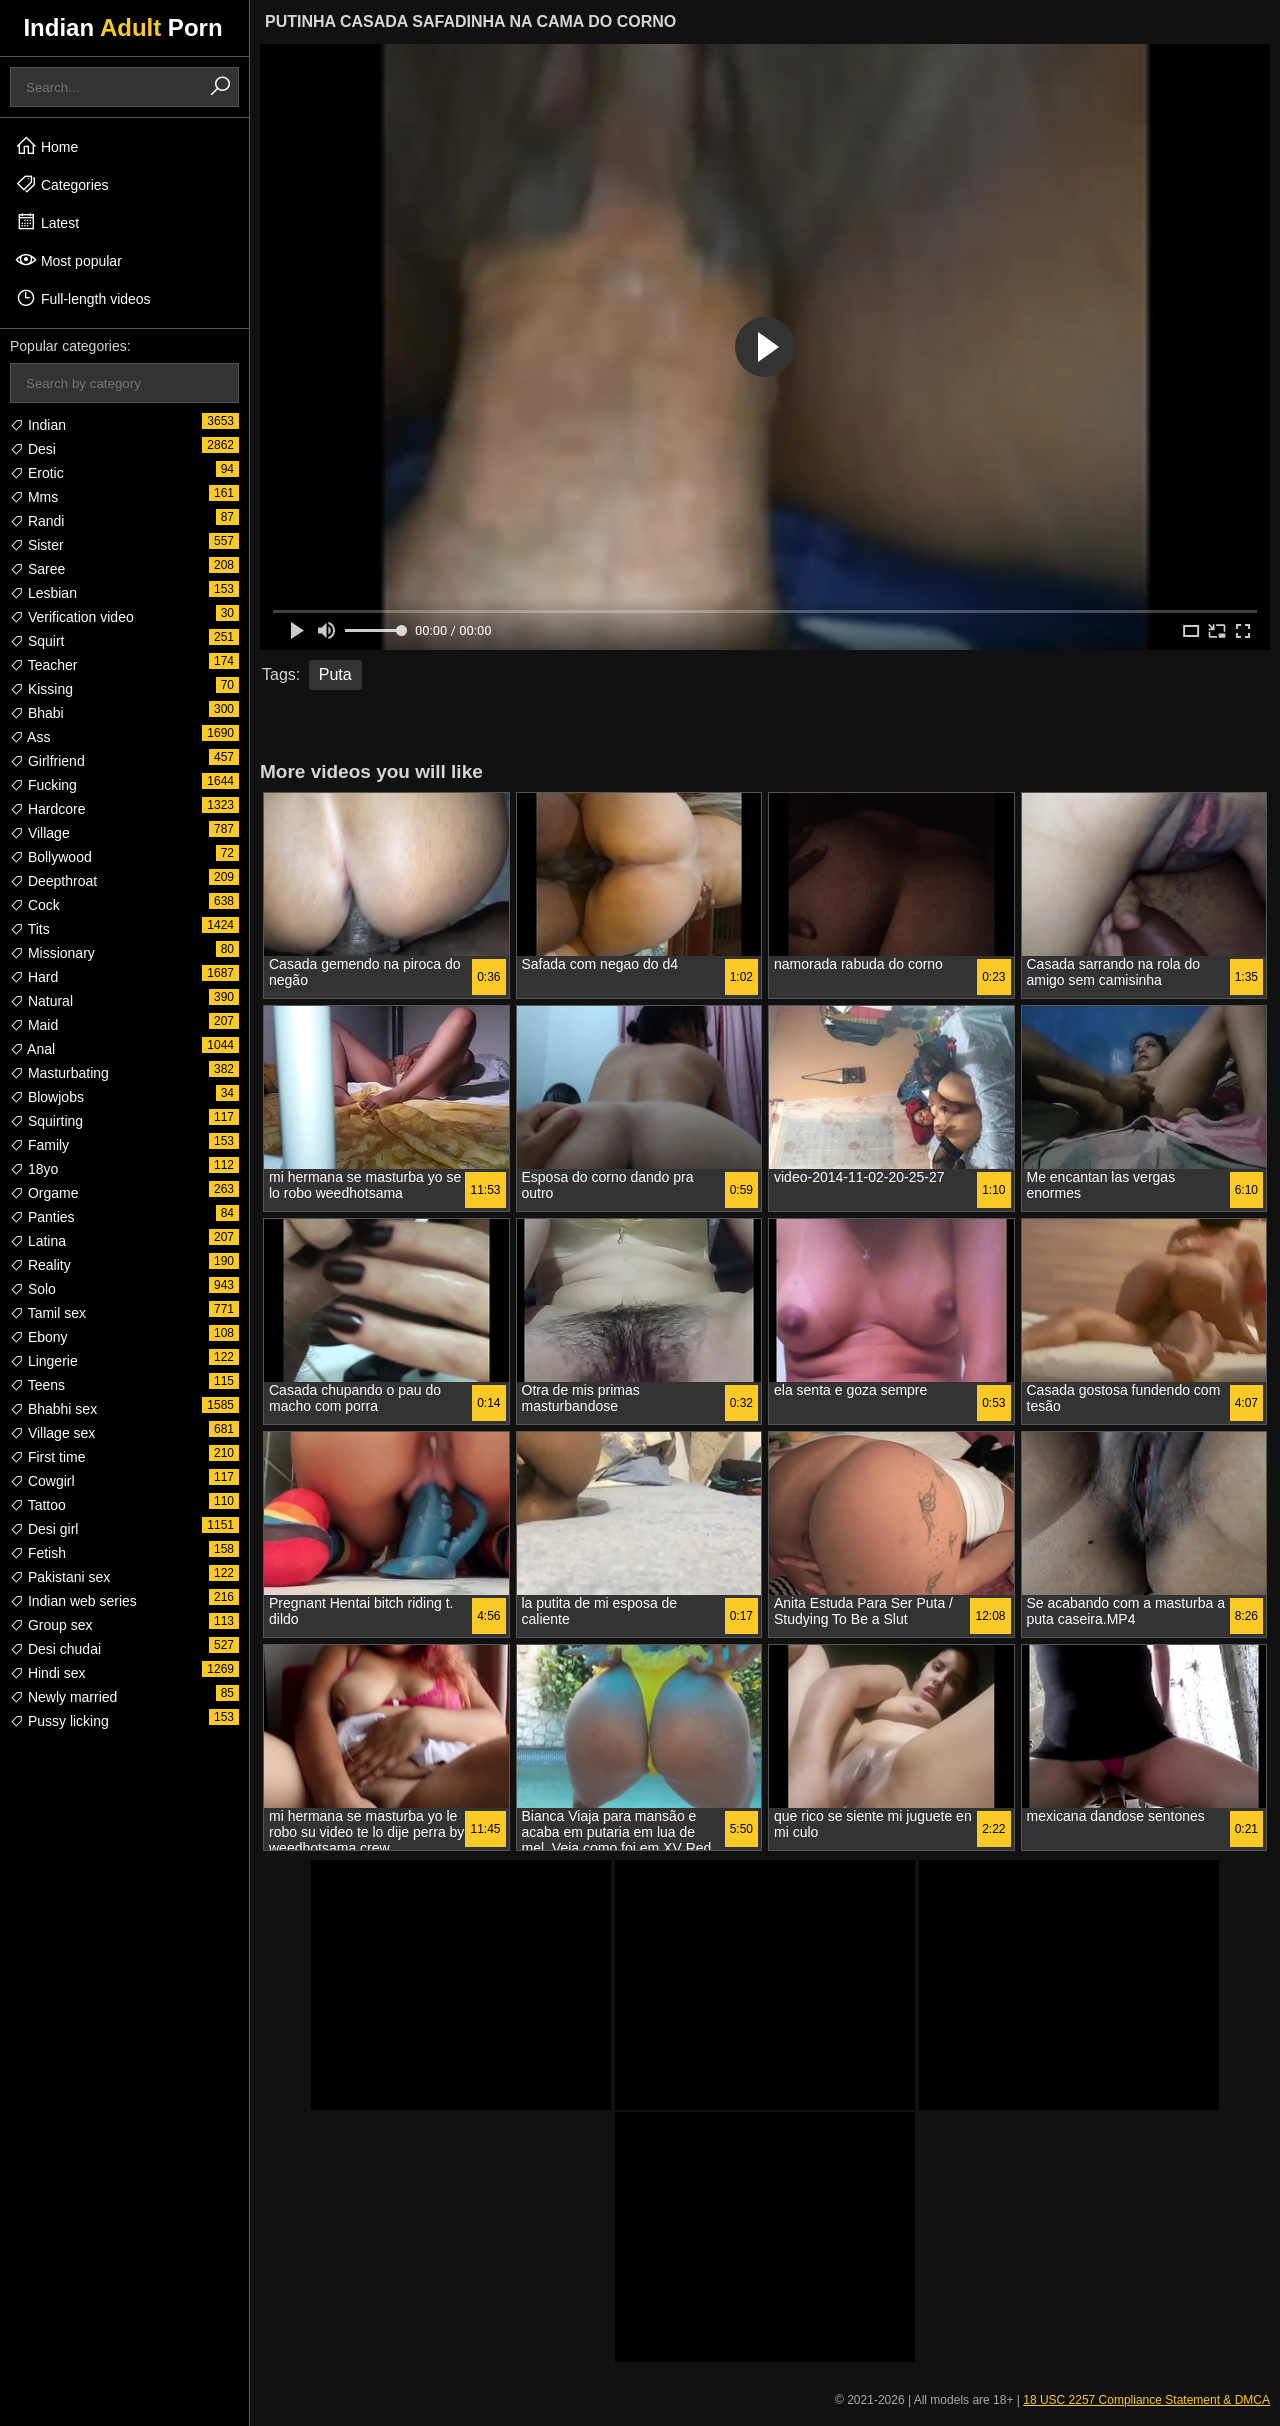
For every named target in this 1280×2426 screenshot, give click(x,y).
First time (47, 1457)
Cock (35, 905)
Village (40, 833)
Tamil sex (48, 1313)
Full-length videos (83, 298)
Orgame (44, 1193)
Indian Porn (122, 27)
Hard (34, 977)
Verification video (72, 617)
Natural (41, 1001)
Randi (37, 521)
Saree (37, 569)
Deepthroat (53, 881)
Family (39, 1145)
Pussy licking (59, 1721)
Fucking (43, 785)
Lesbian (43, 593)
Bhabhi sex (53, 1409)
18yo (34, 1169)
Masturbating (59, 1073)
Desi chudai (55, 1649)
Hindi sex (47, 1673)
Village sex (52, 1433)
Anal (32, 1049)
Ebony (39, 1337)
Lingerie (44, 1361)
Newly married (63, 1697)
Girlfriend (47, 761)
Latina (38, 1241)
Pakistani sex (60, 1577)
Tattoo (38, 1505)
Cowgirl (42, 1481)
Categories (62, 184)
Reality (40, 1265)
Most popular (68, 260)
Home (46, 146)
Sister (37, 545)
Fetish (38, 1553)
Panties (42, 1217)
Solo (33, 1289)
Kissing (41, 689)
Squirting (46, 1121)
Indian (38, 425)
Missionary (52, 953)
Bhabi (37, 713)
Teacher (43, 665)
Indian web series (73, 1601)
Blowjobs (47, 1097)
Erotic (37, 473)
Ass (30, 737)
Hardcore (47, 809)
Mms (34, 497)
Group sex (51, 1625)
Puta (335, 674)
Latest (47, 222)
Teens (37, 1385)
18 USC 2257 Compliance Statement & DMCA (1146, 2400)
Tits (30, 929)
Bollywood (51, 857)
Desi (33, 449)
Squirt (37, 641)
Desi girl (44, 1529)
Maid (34, 1025)
